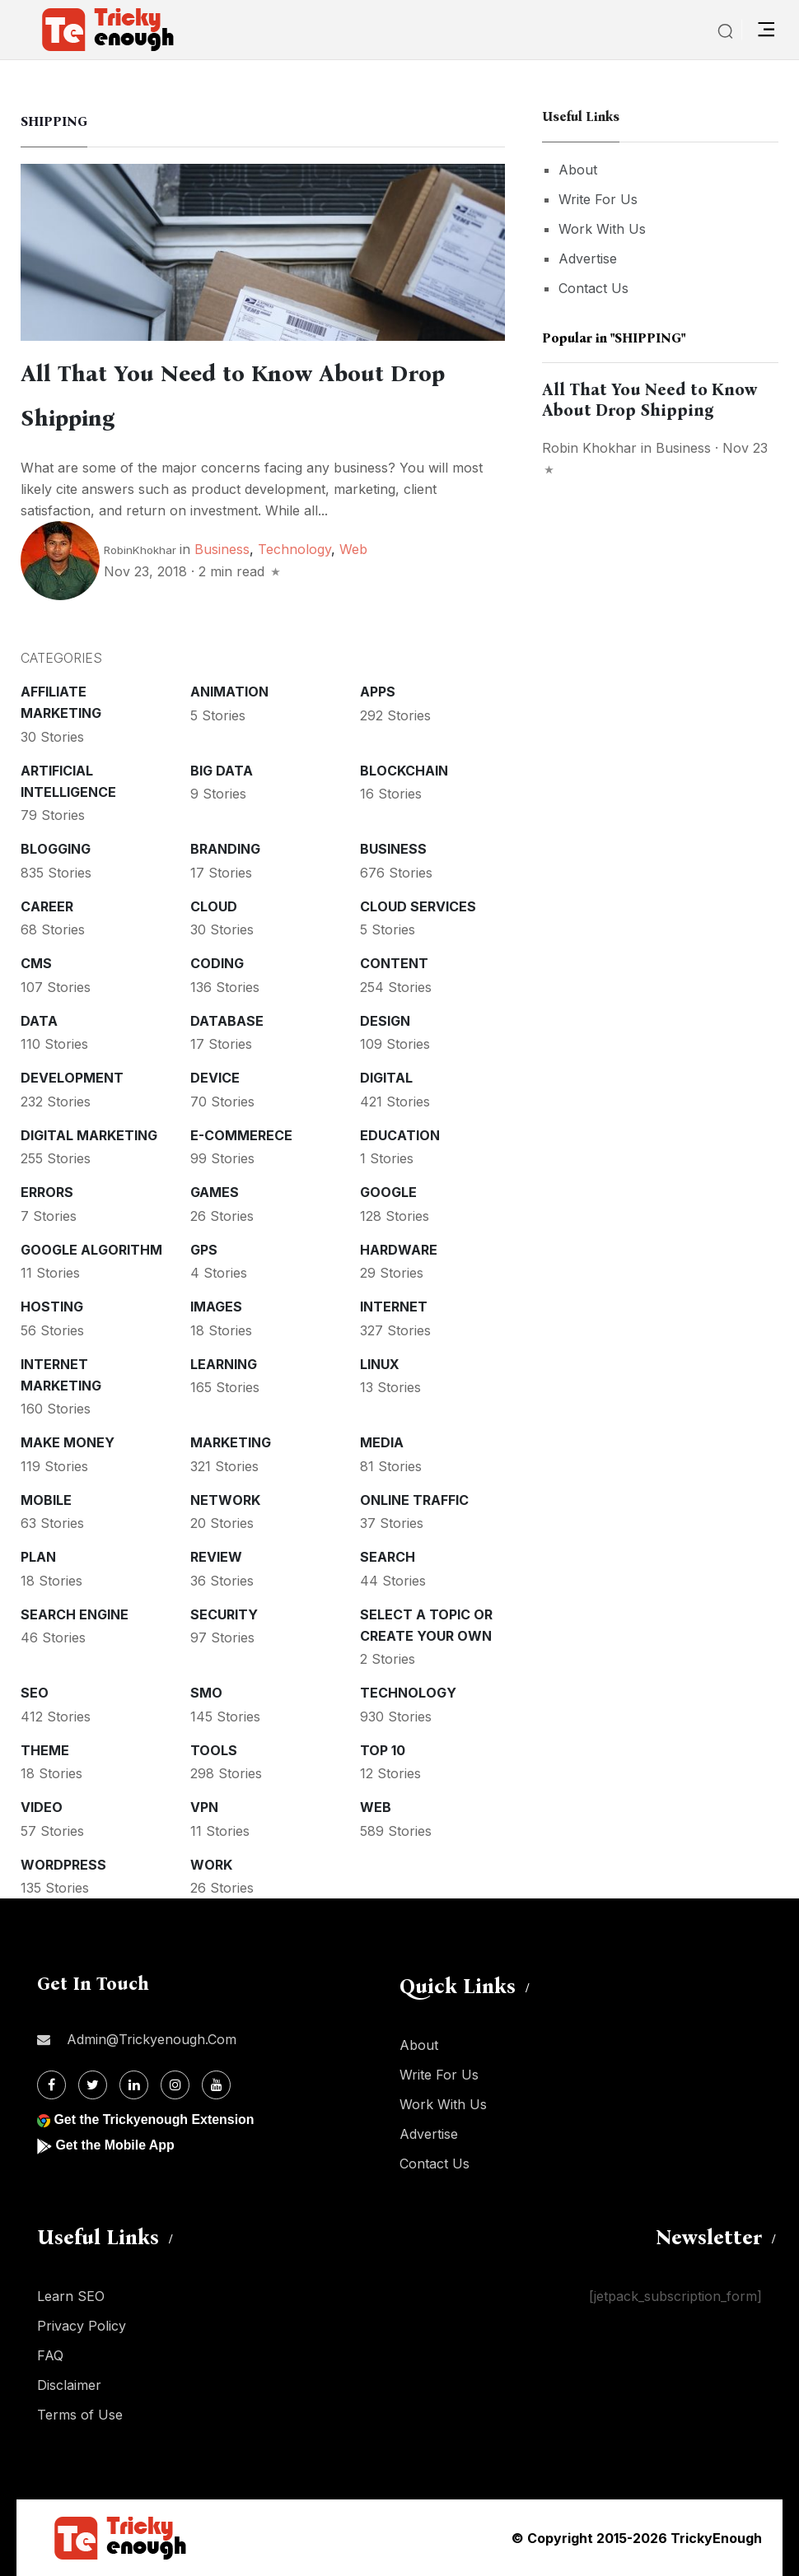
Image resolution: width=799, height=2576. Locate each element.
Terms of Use (80, 2414)
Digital (386, 1077)
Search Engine (74, 1614)
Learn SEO (71, 2296)
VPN (204, 1807)
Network (225, 1500)
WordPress (63, 1864)
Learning (223, 1364)
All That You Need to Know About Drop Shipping (649, 400)
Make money (67, 1442)
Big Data (221, 770)
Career (47, 906)
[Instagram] (175, 2085)
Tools (213, 1750)
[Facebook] (51, 2085)
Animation (229, 691)
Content (394, 963)
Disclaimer (69, 2385)
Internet (394, 1306)
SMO (206, 1692)
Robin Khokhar (589, 448)
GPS (203, 1249)
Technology (294, 549)
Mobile (46, 1500)
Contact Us (593, 288)
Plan (38, 1557)
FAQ (50, 2355)
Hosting (52, 1306)
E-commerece (241, 1135)
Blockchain (404, 770)
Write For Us (598, 199)
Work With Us (602, 229)
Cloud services (418, 906)
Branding (225, 849)
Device (215, 1077)
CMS (36, 963)
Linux (380, 1364)
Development (72, 1077)
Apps (377, 691)
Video (42, 1807)
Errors (47, 1192)
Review (216, 1557)
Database (227, 1021)
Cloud (213, 906)
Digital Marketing (89, 1135)
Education (400, 1135)
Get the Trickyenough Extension (154, 2119)
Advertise (587, 258)
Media (382, 1442)
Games (214, 1192)
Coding (217, 963)
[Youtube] (216, 2085)
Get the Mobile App (115, 2145)
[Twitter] (92, 2085)
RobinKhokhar (140, 550)
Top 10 (382, 1750)
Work (211, 1864)
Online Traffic (414, 1500)
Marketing (230, 1442)
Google (388, 1192)
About (577, 169)
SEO (35, 1692)
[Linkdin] (133, 2085)
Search (387, 1557)
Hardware (398, 1249)
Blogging (56, 849)
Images (216, 1306)
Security (224, 1614)
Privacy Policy (81, 2325)
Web (353, 549)
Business (222, 549)
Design (385, 1021)
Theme (45, 1750)
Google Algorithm (91, 1249)
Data (39, 1021)
